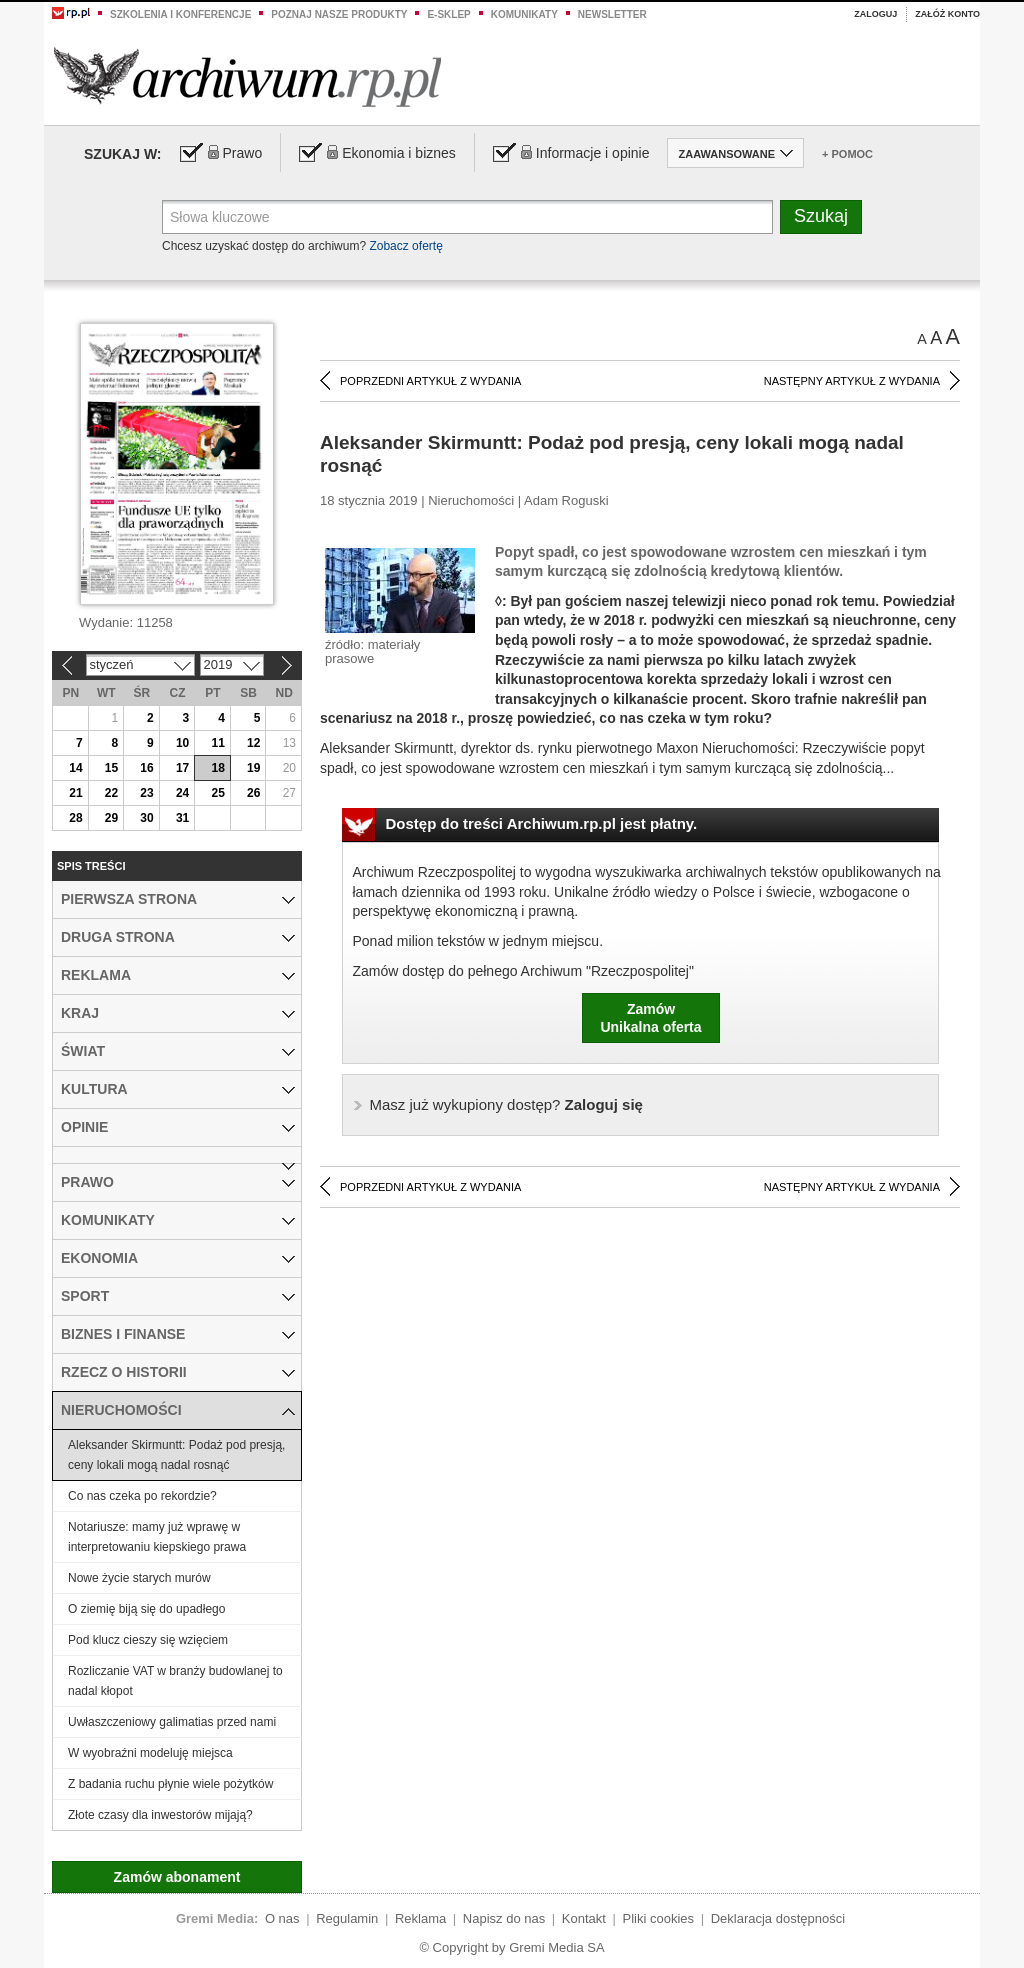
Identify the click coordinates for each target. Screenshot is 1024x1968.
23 (146, 793)
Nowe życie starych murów (139, 1578)
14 (75, 768)
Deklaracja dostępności (778, 1918)
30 (146, 818)
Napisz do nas (504, 1918)
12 (253, 743)
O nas (282, 1918)
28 (75, 818)
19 (253, 768)
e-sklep (448, 14)
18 (217, 768)
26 (253, 793)
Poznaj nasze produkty (339, 14)
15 (111, 768)
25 (217, 793)
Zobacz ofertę (405, 246)
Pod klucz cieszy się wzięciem (148, 1640)
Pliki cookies (659, 1918)
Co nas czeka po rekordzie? (142, 1496)
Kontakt (584, 1918)
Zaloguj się (506, 1104)
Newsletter (612, 14)
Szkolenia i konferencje (180, 14)
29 (111, 818)
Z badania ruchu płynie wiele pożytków (170, 1784)
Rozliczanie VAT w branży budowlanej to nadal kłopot (175, 1681)
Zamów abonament (177, 1877)
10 (182, 743)
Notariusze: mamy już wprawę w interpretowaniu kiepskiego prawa (157, 1537)
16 (146, 768)
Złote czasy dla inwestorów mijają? (160, 1815)
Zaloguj (875, 14)
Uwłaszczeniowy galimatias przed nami (172, 1722)
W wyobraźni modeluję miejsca (150, 1753)
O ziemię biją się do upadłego (146, 1609)
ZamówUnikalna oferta (650, 1018)
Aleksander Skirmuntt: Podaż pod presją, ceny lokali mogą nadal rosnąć (176, 1455)
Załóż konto (947, 14)
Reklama (420, 1918)
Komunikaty (524, 14)
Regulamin (347, 1918)
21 (75, 793)
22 (111, 793)
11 (217, 743)
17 (182, 768)
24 (182, 793)
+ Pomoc (847, 154)
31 (182, 818)
